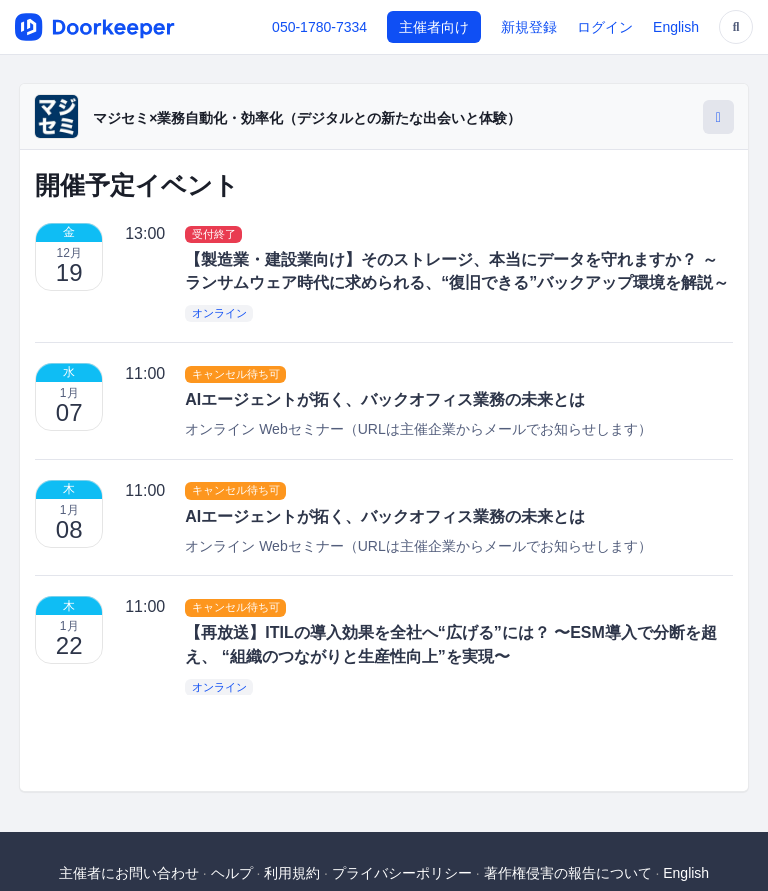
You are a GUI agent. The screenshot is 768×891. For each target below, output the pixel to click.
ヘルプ (232, 873)
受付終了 (214, 234)
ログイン (605, 27)
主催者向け (434, 27)
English (676, 27)
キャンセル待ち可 (236, 374)
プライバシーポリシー (402, 873)
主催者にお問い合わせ (129, 873)
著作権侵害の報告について (568, 873)
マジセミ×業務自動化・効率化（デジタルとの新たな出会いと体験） (307, 118)
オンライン (219, 313)
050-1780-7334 (319, 27)
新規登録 (529, 27)
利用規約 (292, 873)
